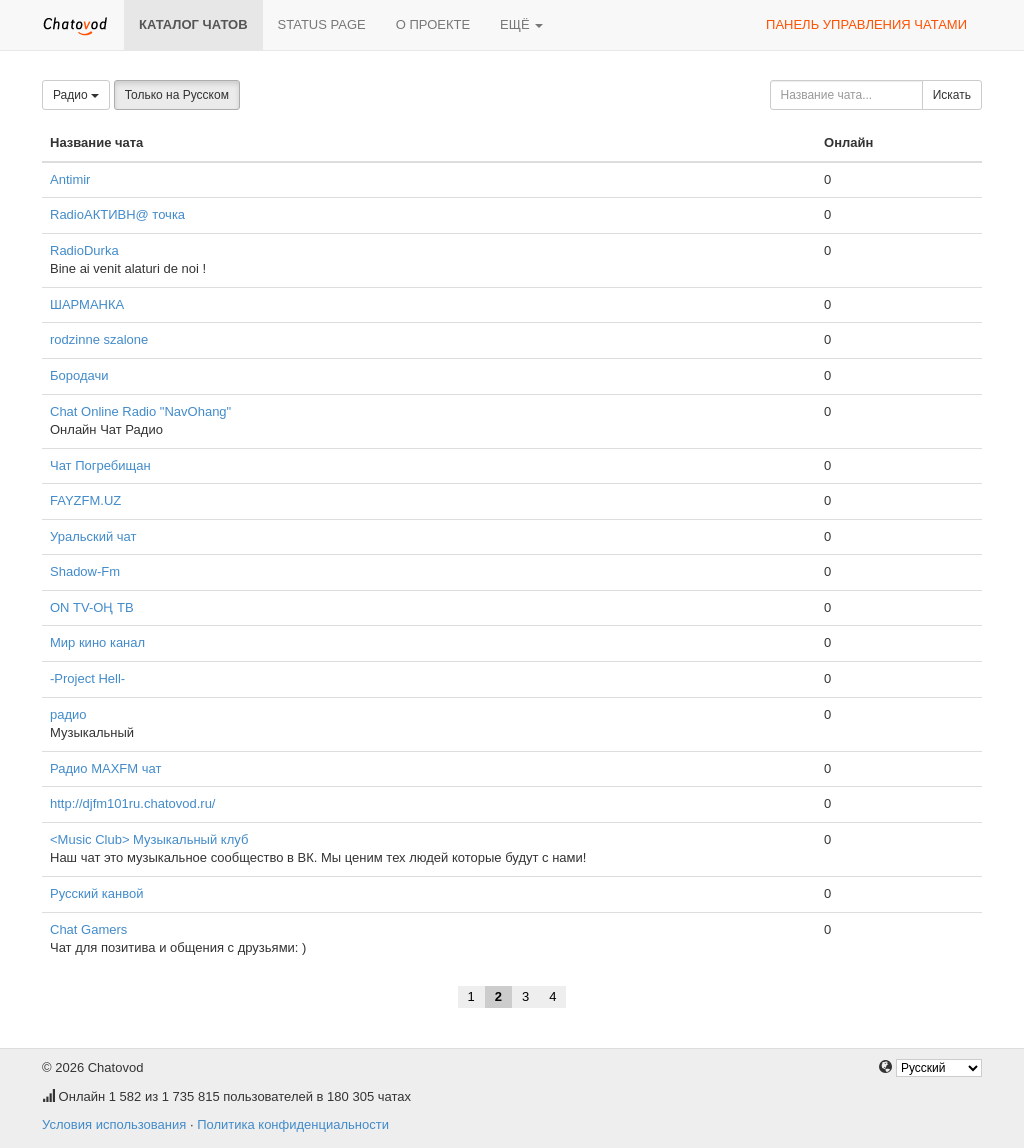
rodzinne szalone (99, 339)
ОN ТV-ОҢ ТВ (92, 607)
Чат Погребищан (100, 465)
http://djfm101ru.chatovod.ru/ (132, 803)
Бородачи (79, 375)
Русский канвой (96, 893)
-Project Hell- (87, 678)
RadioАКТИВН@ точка (117, 214)
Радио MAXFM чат (105, 768)
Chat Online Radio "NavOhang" (140, 411)
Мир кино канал (97, 642)
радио (68, 714)
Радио (76, 95)
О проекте (433, 24)
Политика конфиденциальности (293, 1124)
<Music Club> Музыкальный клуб (149, 839)
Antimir (70, 179)
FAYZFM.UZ (85, 500)
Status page (322, 24)
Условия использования (114, 1124)
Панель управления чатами (866, 24)
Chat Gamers (88, 929)
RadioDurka (84, 250)
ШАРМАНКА (87, 304)
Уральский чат (93, 536)
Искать (952, 95)
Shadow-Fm (85, 571)
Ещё (521, 24)
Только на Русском (177, 95)
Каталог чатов (193, 24)
